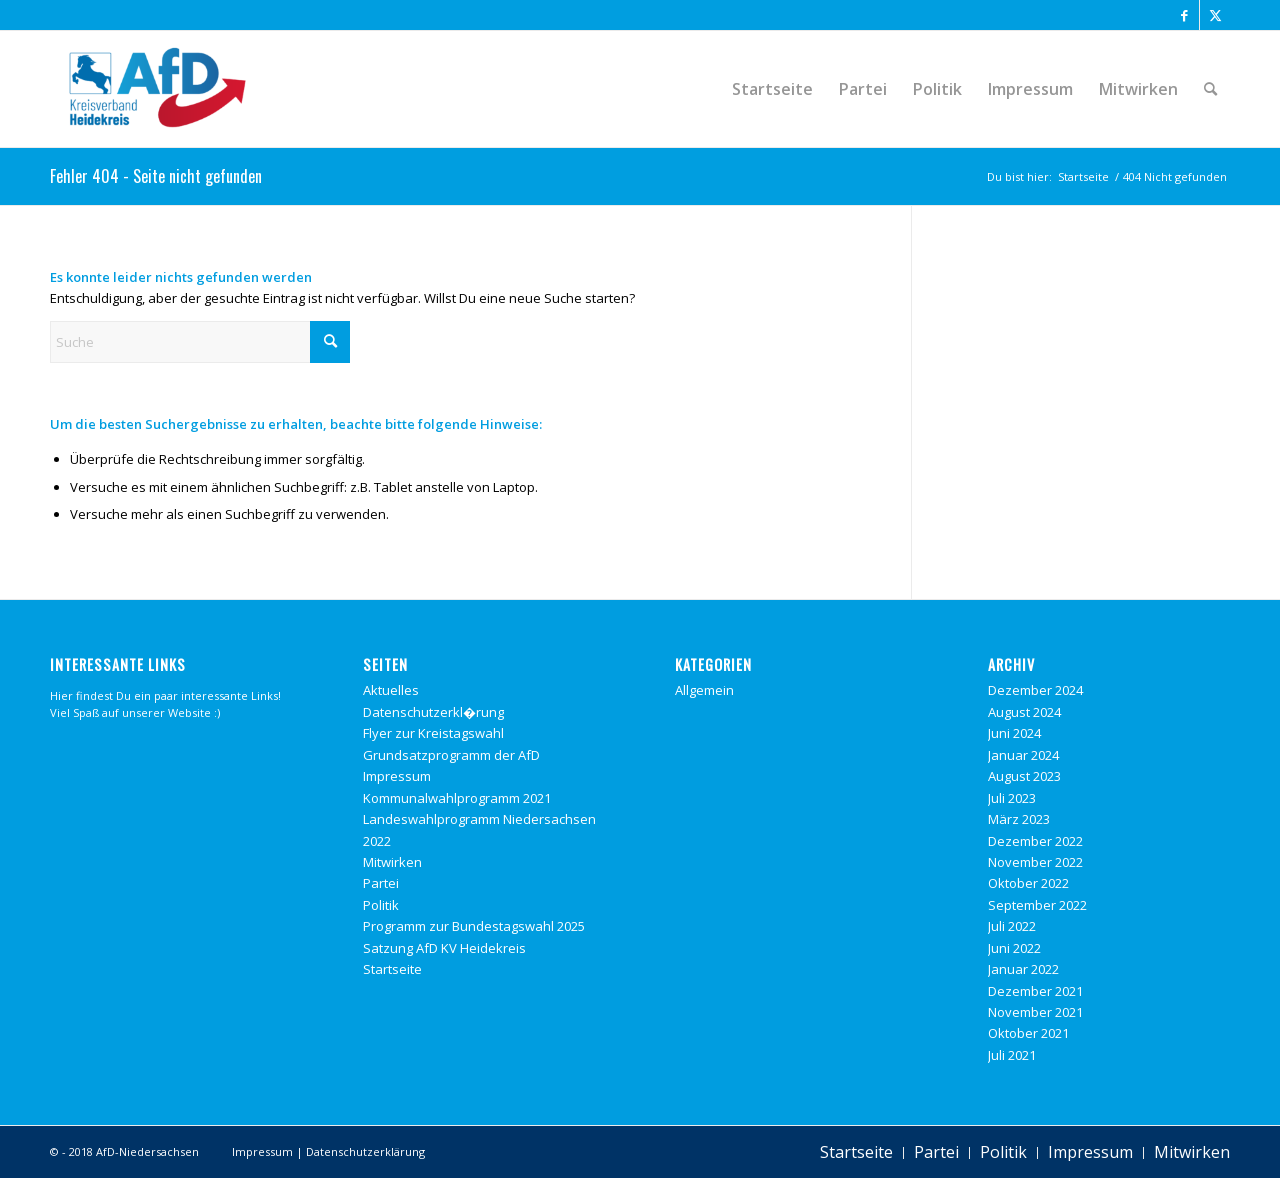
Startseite (392, 969)
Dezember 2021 (1035, 991)
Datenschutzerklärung (365, 1151)
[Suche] (1210, 89)
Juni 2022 (1014, 948)
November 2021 (1035, 1012)
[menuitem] (772, 89)
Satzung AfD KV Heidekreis (444, 948)
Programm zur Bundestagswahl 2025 (474, 926)
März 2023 (1019, 819)
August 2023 (1024, 776)
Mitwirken (392, 862)
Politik (381, 905)
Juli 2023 (1012, 798)
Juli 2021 (1012, 1055)
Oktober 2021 (1028, 1033)
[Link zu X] (1215, 15)
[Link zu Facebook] (1184, 15)
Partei (381, 883)
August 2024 (1024, 712)
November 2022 (1035, 862)
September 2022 (1037, 905)
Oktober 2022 (1028, 883)
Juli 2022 (1012, 926)
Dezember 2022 (1035, 841)
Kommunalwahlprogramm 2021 (457, 798)
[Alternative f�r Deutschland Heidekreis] (157, 89)
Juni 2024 (1014, 733)
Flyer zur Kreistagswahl (433, 733)
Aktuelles (391, 690)
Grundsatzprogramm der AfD (451, 755)
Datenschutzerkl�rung (433, 712)
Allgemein (704, 690)
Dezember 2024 (1035, 690)
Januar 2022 (1023, 969)
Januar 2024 (1023, 755)
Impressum (397, 776)
